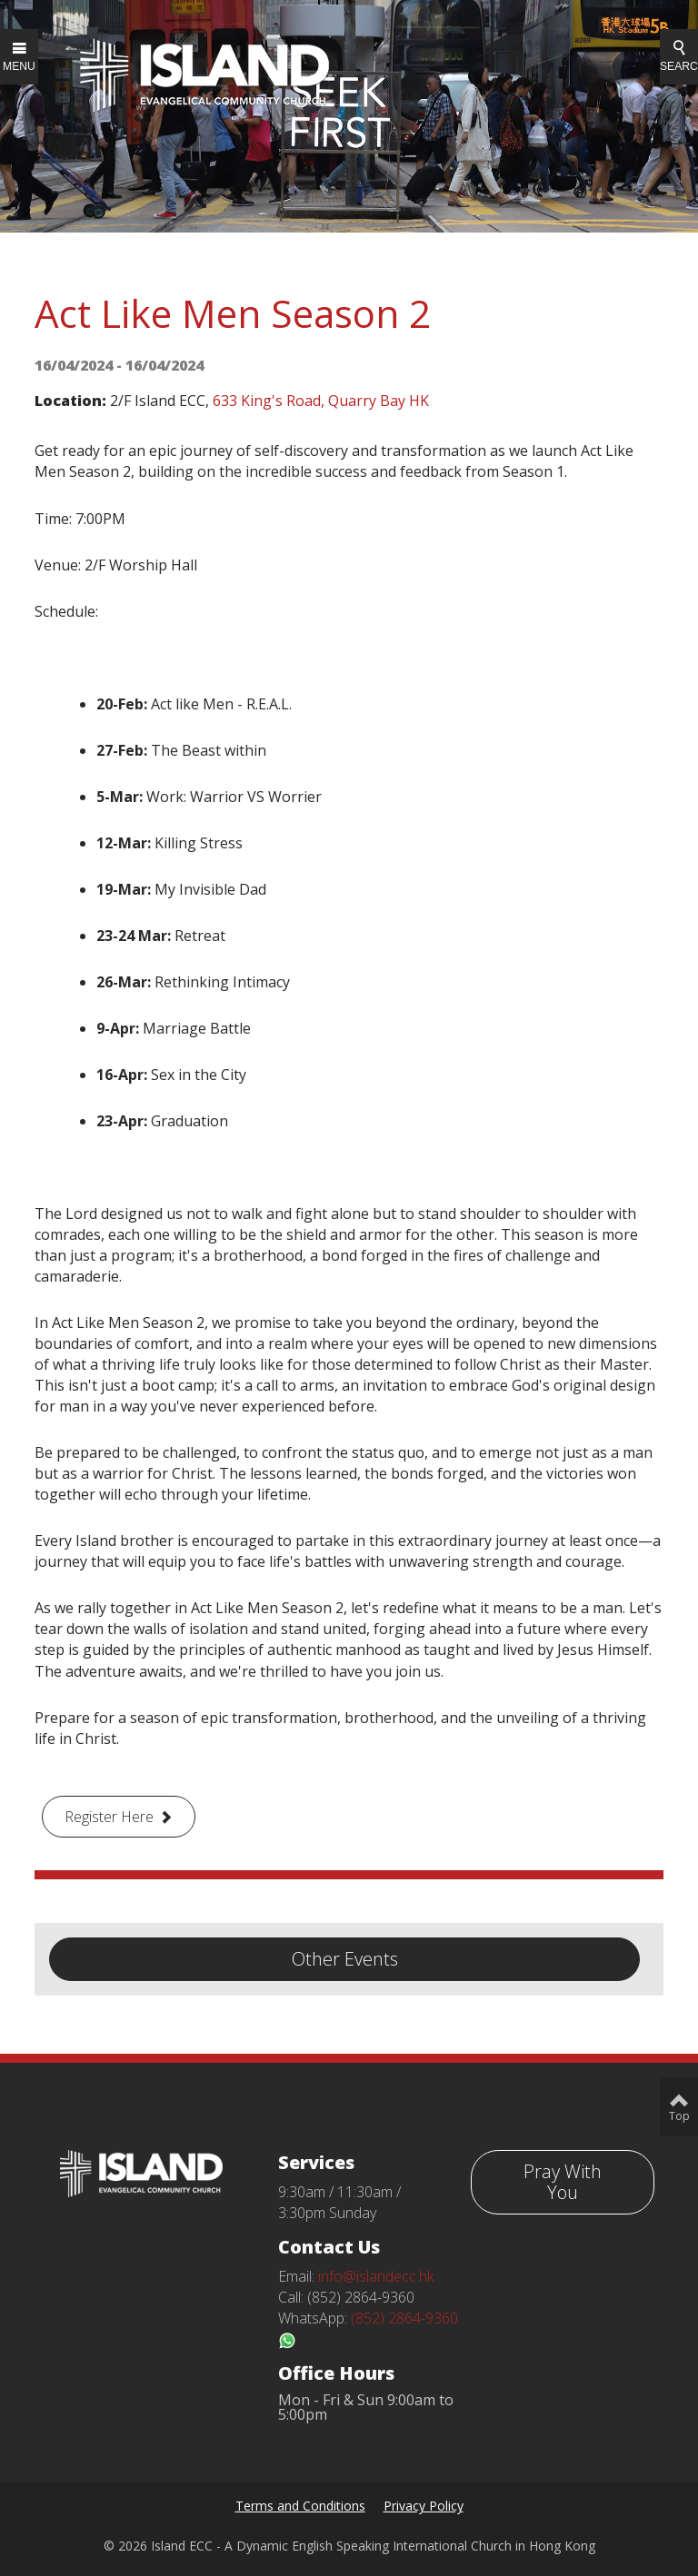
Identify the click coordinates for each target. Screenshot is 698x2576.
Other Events (345, 1959)
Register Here (109, 1817)
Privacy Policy (424, 2505)
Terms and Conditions (300, 2505)
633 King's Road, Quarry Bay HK (321, 401)
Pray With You (563, 2181)
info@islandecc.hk (376, 2276)
